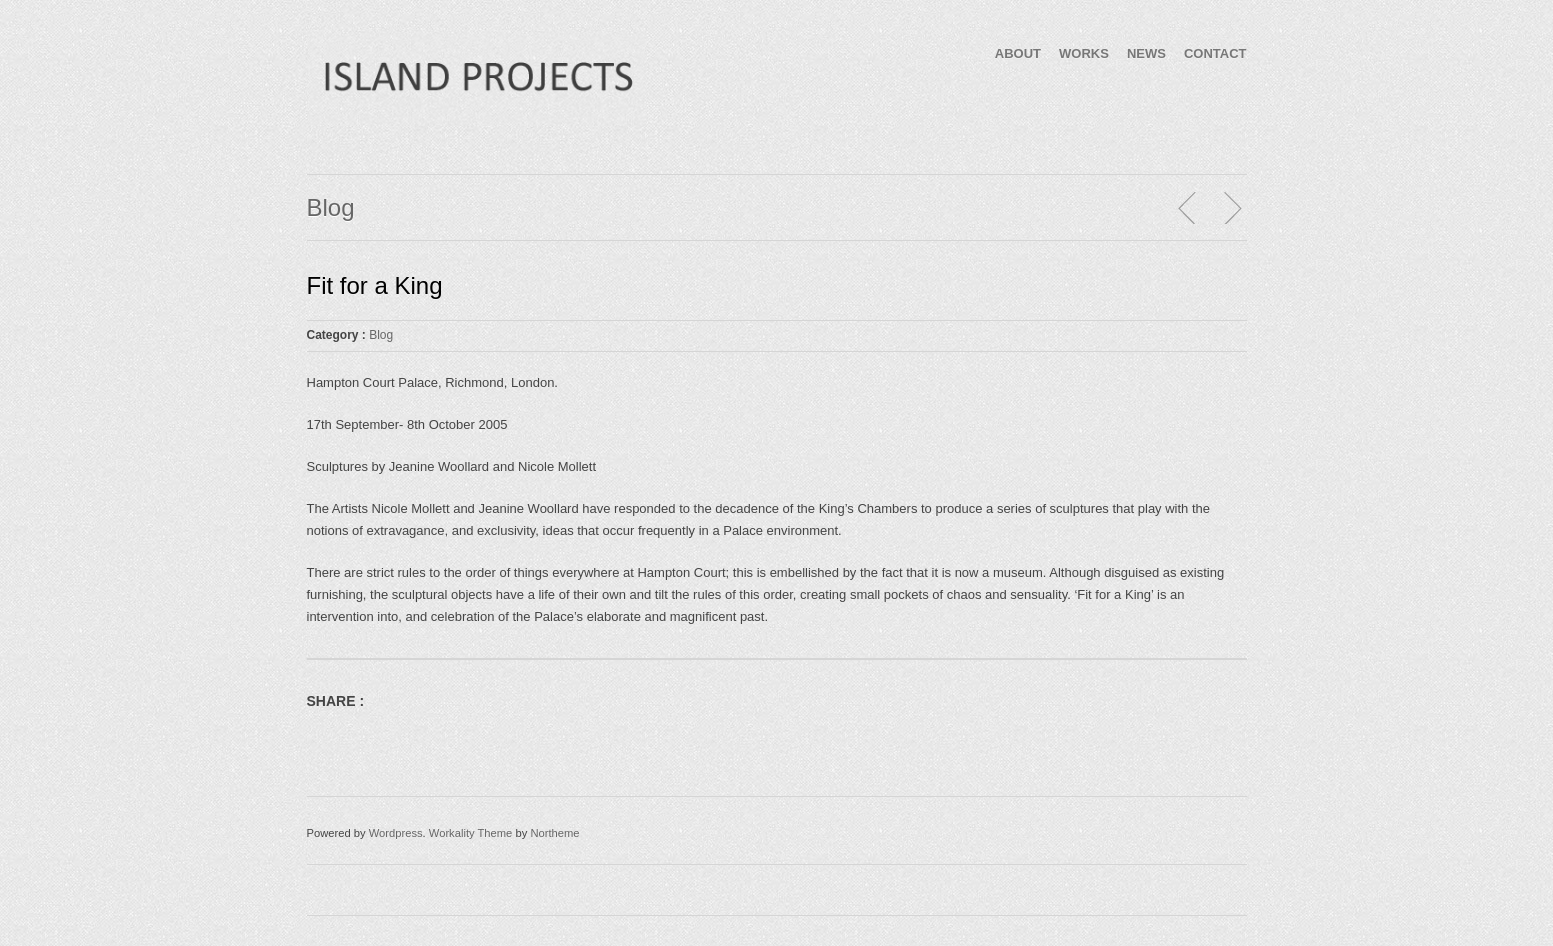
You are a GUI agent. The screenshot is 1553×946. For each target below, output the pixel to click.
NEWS (1146, 53)
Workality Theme (471, 833)
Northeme (554, 833)
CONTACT (1215, 53)
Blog (381, 335)
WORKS (1084, 53)
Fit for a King (375, 285)
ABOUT (1018, 53)
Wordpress (396, 833)
